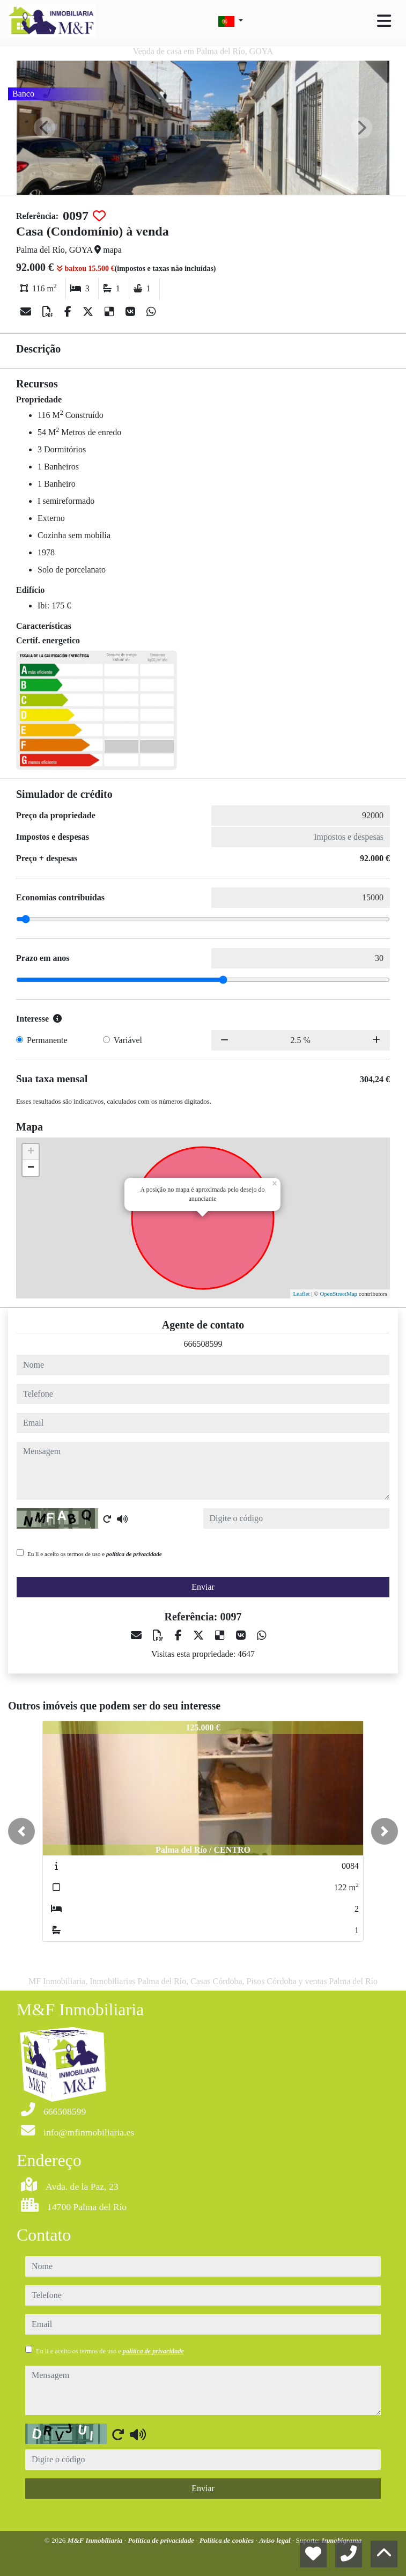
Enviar (203, 1586)
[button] (21, 1831)
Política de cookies (227, 2540)
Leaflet (301, 1293)
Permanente (47, 1040)
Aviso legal (275, 2540)
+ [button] (30, 1152)
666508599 (203, 1343)
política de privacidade (134, 1554)
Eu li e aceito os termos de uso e (94, 1554)
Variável (128, 1040)
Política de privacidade (162, 2540)
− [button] (30, 1168)
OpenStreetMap (338, 1293)
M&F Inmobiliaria (96, 2540)
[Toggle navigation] (384, 21)
